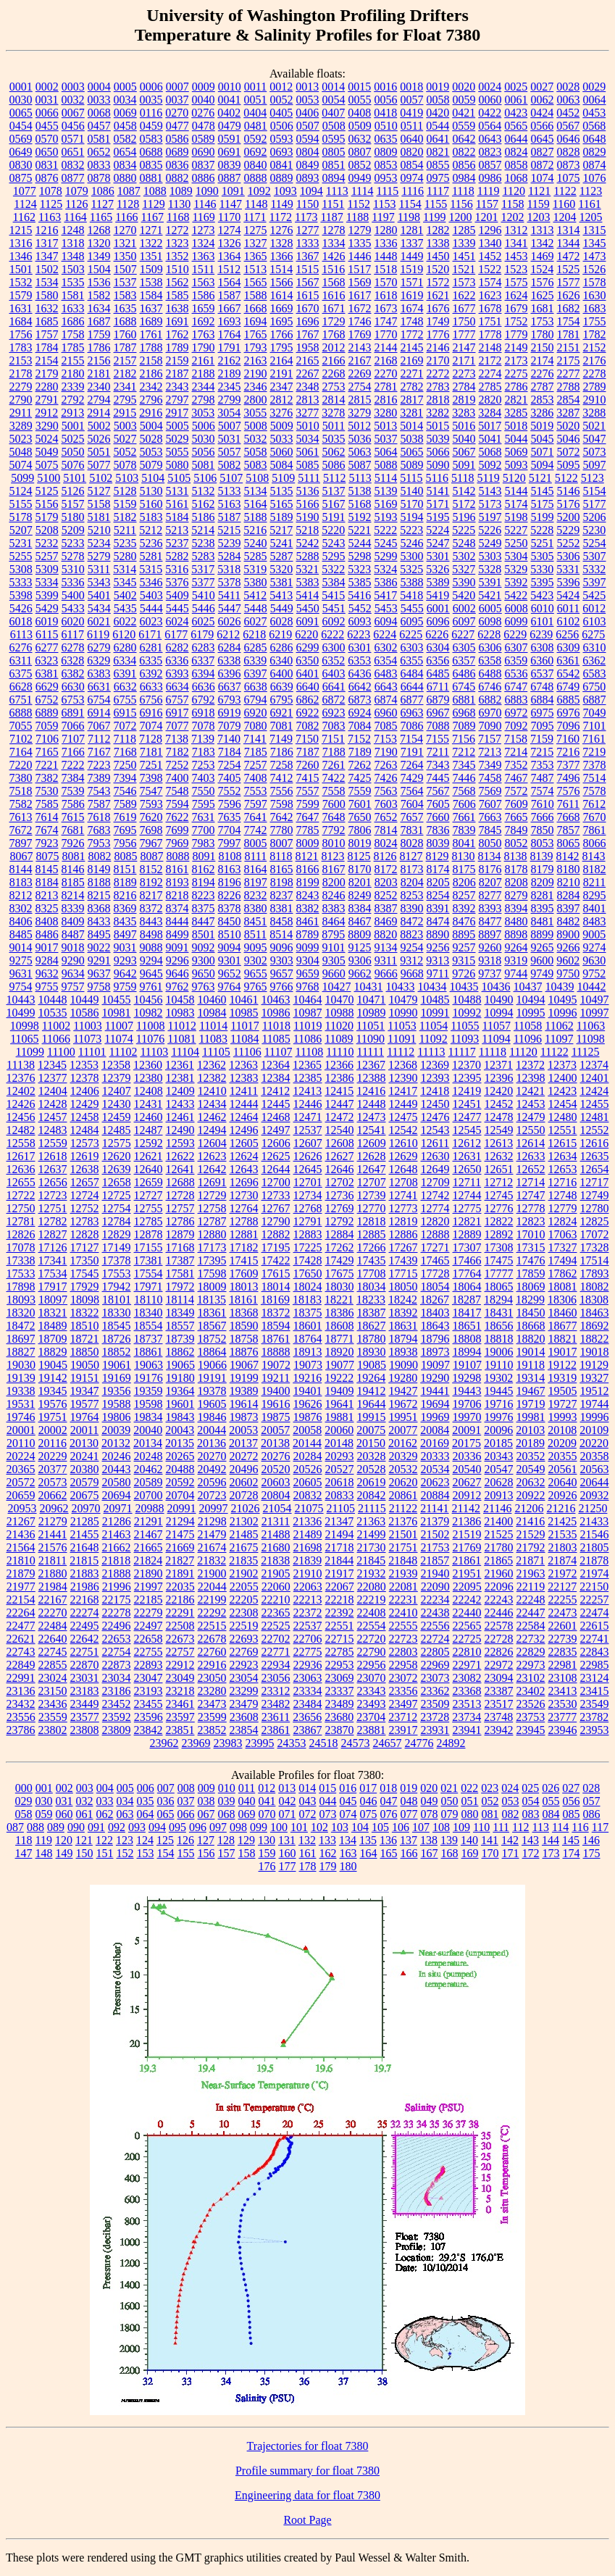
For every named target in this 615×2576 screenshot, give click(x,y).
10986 (276, 1012)
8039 (438, 843)
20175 (466, 1443)
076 (389, 1814)
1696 (307, 321)
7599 (307, 804)
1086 (102, 191)
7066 (73, 726)
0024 (489, 86)
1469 (542, 256)
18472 (21, 1326)
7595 (203, 804)
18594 (276, 1326)
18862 (180, 1352)
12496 (244, 1130)
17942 (116, 1286)
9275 (21, 960)
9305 (334, 960)
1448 (386, 256)
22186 (180, 1599)
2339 (73, 386)
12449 (403, 1104)
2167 (360, 360)
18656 (499, 1326)
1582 (99, 295)
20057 (275, 1430)
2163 (255, 360)
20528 (371, 1469)
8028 (412, 843)
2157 (125, 360)
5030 (203, 439)
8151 (125, 869)
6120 (123, 634)
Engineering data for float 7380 (307, 2495)
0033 (99, 99)
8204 (412, 882)
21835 (243, 1560)
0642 (464, 139)
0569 (21, 139)
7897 (21, 843)
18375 (307, 1312)
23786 (21, 1730)
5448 (255, 608)
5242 (307, 543)
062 (105, 1814)
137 (408, 1840)
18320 (21, 1312)
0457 (99, 126)
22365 (276, 1612)
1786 (99, 347)
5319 (255, 569)
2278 (594, 373)
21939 (403, 1573)
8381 (281, 908)
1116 (412, 191)
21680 (276, 1547)
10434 (432, 986)
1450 (438, 256)
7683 (99, 830)
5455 (412, 608)
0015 (359, 86)
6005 (490, 608)
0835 (151, 165)
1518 (385, 269)
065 (166, 1814)
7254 (229, 765)
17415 (244, 1260)
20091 (466, 1430)
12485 (116, 1130)
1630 (594, 295)
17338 (21, 1260)
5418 (411, 595)
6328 (72, 660)
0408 (359, 113)
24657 (387, 1743)
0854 (412, 165)
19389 (244, 1391)
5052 (125, 452)
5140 (412, 491)
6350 (307, 660)
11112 (400, 1052)
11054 (433, 1026)
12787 (212, 1221)
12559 (52, 1143)
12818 (371, 1221)
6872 (334, 699)
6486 (464, 673)
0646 (568, 139)
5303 (490, 556)
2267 (307, 373)
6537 (542, 673)
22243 (499, 1599)
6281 (151, 647)
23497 (403, 1704)
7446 (464, 778)
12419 (466, 1091)
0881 (151, 178)
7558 (334, 791)
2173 (516, 360)
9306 (360, 960)
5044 (516, 439)
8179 (542, 869)
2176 (594, 360)
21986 (84, 1586)
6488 (490, 673)
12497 (276, 1130)
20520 (276, 1469)
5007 (229, 426)
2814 (334, 399)
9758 (99, 986)
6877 (412, 699)
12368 (402, 1065)
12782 (52, 1221)
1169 (203, 217)
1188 (357, 217)
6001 (438, 608)
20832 (307, 1495)
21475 (180, 1534)
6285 (255, 647)
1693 (229, 321)
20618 (339, 1482)
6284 (229, 647)
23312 (276, 1691)
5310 (73, 569)
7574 (542, 791)
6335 (150, 660)
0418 (385, 113)
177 (287, 1866)
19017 (562, 1352)
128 (226, 1840)
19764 (84, 1417)
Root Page (307, 2520)
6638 (255, 686)
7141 (255, 739)
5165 (281, 504)
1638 (177, 308)
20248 (148, 1456)
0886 (203, 178)
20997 (213, 1508)
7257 (255, 765)
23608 (244, 1717)
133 (327, 1840)
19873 (244, 1417)
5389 (438, 582)
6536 (516, 673)
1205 (590, 217)
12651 (499, 1169)
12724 (84, 1195)
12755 (148, 1208)
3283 (463, 413)
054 (531, 1801)
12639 (116, 1169)
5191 (334, 517)
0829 (594, 152)
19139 (21, 1378)
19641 (339, 1404)
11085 (276, 1039)
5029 (177, 439)
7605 (438, 804)
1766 (281, 334)
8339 (73, 908)
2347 (281, 386)
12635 (594, 1156)
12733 (276, 1195)
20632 (530, 1482)
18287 (466, 1299)
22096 (499, 1586)
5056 (203, 452)
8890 (437, 934)
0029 (594, 86)
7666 (542, 817)
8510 (229, 934)
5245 (386, 543)
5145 (542, 491)
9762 (177, 986)
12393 (435, 1078)
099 (258, 1827)
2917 (176, 413)
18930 (371, 1352)
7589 (125, 804)
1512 (228, 269)
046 (368, 1801)
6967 (438, 712)
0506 (281, 126)
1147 (230, 204)
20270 (212, 1456)
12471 (307, 1117)
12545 (467, 1130)
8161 (177, 869)
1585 (177, 295)
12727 (148, 1195)
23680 (339, 1717)
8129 (437, 856)
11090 (370, 1039)
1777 (464, 334)
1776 (438, 334)
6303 (412, 647)
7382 (47, 778)
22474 (594, 1612)
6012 (594, 608)
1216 (47, 230)
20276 (276, 1456)
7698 (151, 830)
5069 (516, 452)
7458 (490, 778)
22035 (180, 1586)
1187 (331, 217)
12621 (148, 1156)
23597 (180, 1717)
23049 (180, 1678)
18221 (339, 1299)
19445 (499, 1391)
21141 (434, 1508)
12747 (530, 1195)
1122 (564, 191)
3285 (515, 413)
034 (125, 1801)
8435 (125, 921)
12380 (148, 1078)
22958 (403, 1665)
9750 (568, 973)
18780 (371, 1339)
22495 (84, 1626)
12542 (403, 1130)
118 (23, 1840)
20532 (403, 1469)
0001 (21, 86)
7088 (438, 726)
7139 (202, 739)
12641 (180, 1169)
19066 (212, 1365)
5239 (229, 543)
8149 (99, 869)
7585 (47, 804)
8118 (280, 856)
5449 (281, 608)
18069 (530, 1286)
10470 (339, 999)
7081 (281, 726)
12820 (435, 1221)
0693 (281, 152)
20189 (530, 1443)
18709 (52, 1339)
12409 (180, 1091)
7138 (176, 739)
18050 (403, 1286)
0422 (489, 113)
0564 (489, 126)
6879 (438, 699)
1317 (47, 243)
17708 (371, 1273)
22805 (435, 1652)
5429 (47, 608)
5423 (541, 595)
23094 (499, 1678)
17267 (403, 1247)
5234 (99, 543)
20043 (179, 1430)
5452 (360, 608)
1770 (386, 334)
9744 (515, 973)
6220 (306, 634)
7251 (151, 765)
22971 (467, 1665)
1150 (307, 204)
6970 (490, 712)
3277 (307, 413)
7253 (203, 765)
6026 (229, 621)
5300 (412, 556)
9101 (334, 947)
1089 (181, 191)
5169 (386, 504)
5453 (386, 608)
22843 (594, 1652)
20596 (212, 1482)
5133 (229, 491)
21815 (84, 1560)
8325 (47, 908)
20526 (307, 1469)
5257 (47, 556)
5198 (516, 517)
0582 (125, 139)
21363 (370, 1521)
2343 (177, 386)
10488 (467, 999)
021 (449, 1788)
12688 (180, 1182)
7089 (464, 726)
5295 (334, 556)
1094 (311, 191)
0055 (360, 99)
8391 (438, 908)
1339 (464, 243)
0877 (73, 178)
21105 (341, 1508)
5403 (151, 595)
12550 (530, 1130)
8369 (125, 908)
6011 (568, 608)
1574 (490, 282)
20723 (212, 1495)
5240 (255, 543)
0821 (438, 152)
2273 (464, 373)
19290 (434, 1378)
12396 (499, 1078)
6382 (73, 673)
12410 (212, 1091)
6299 (307, 647)
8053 (542, 843)
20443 (116, 1469)
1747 (386, 321)
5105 (179, 478)
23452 (116, 1704)
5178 (21, 517)
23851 (180, 1730)
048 (409, 1801)
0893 (307, 178)
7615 (73, 817)
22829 (530, 1652)
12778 (530, 1208)
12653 (562, 1169)
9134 (386, 947)
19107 (467, 1365)
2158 (151, 360)
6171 (150, 634)
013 (287, 1788)
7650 (360, 817)
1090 (207, 191)
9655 (255, 973)
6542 (568, 673)
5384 (334, 582)
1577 (568, 282)
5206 (594, 517)
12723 (52, 1195)
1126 (76, 204)
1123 (591, 191)
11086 (307, 1039)
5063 (360, 452)
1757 (47, 334)
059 (44, 1814)
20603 (276, 1482)
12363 (243, 1065)
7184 (229, 752)
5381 (281, 582)
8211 (594, 882)
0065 (21, 113)
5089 (412, 465)
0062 (542, 99)
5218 (307, 530)
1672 (360, 308)
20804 (276, 1495)
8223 (203, 895)
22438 (435, 1612)
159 (267, 1853)
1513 (255, 269)
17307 (467, 1247)
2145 (412, 347)
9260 (490, 947)
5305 (542, 556)
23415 (594, 1691)
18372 (276, 1312)
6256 (567, 634)
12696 (244, 1182)
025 (530, 1788)
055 (551, 1801)
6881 (464, 699)
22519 (244, 1626)
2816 (386, 399)
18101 (116, 1299)
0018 (411, 86)
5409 (177, 595)
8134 (489, 856)
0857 (490, 165)
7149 (281, 739)
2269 (360, 373)
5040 (464, 439)
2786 (516, 386)
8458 (281, 921)
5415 (333, 595)
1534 (47, 282)
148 (44, 1853)
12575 (116, 1143)
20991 (181, 1508)
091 (96, 1827)
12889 (467, 1234)
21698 (307, 1547)
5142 (464, 491)
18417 (467, 1312)
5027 (125, 439)
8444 (177, 921)
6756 (151, 699)
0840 (255, 165)
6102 (568, 621)
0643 (490, 139)
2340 (99, 386)
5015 (437, 426)
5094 (542, 465)
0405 (281, 113)
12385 (307, 1078)
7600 (334, 804)
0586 (177, 139)
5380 (255, 582)
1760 (125, 334)
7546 (125, 791)
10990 (403, 1012)
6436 (360, 673)
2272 (438, 373)
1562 (177, 282)
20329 (403, 1456)
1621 (438, 295)
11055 (465, 1026)
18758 (244, 1339)
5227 (515, 530)
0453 (594, 113)
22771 (276, 1652)
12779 (562, 1208)
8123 (333, 856)
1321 (125, 243)
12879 (180, 1234)
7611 (568, 804)
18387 (371, 1312)
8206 (464, 882)
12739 (371, 1195)
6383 (99, 673)
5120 (514, 478)
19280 (402, 1378)
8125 (359, 856)
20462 (148, 1469)
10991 (435, 1012)
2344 (203, 386)
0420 (437, 113)
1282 (438, 230)
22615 (594, 1626)
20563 (594, 1469)
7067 (99, 726)
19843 (180, 1417)
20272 (244, 1456)
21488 (276, 1534)
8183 (21, 882)
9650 (203, 973)
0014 (333, 86)
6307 (516, 647)
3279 (359, 413)
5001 (73, 426)
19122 (562, 1365)
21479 (212, 1534)
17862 (562, 1273)
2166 (334, 360)
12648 (403, 1169)
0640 (412, 139)
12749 (594, 1195)
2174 (542, 360)
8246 (334, 895)
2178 (21, 373)
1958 (307, 347)
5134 (255, 491)
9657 (281, 973)
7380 (21, 778)
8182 (594, 869)
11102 (123, 1052)
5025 (73, 439)
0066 (47, 113)
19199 (244, 1378)
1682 (568, 308)
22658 (148, 1639)
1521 (463, 269)
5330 (541, 569)
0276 (202, 113)
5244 (360, 543)
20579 (84, 1482)
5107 (231, 478)
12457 (52, 1117)
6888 (21, 712)
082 (510, 1814)
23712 (402, 1717)
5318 (228, 569)
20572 (21, 1482)
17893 (594, 1273)
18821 (562, 1339)
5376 (177, 582)
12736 (339, 1195)
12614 (530, 1143)
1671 (334, 308)
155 (186, 1853)
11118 (492, 1052)
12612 (466, 1143)
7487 (542, 778)
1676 (438, 308)
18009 (212, 1286)
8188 (99, 882)
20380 (84, 1469)
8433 (99, 921)
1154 (409, 204)
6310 (594, 647)
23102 (530, 1678)
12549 (499, 1130)
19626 (307, 1404)
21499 (371, 1534)
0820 (412, 152)
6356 (437, 660)
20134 (147, 1443)
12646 (339, 1169)
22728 (499, 1639)
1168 (178, 217)
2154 (47, 360)
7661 (464, 817)
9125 (360, 947)
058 (24, 1814)
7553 (255, 791)
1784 (47, 347)
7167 (99, 752)
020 (429, 1788)
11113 (431, 1052)
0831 (47, 165)
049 (429, 1801)
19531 (21, 1404)
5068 (490, 452)
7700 (203, 830)
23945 (530, 1730)
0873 (568, 165)
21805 (594, 1547)
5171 (438, 504)
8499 (177, 934)
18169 (275, 1299)
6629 (47, 686)
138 (429, 1840)
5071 (542, 452)
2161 (203, 360)
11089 (339, 1039)
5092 (490, 465)
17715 (403, 1273)
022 (469, 1788)
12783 (84, 1221)
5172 (464, 504)
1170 (229, 217)
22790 (371, 1652)
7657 (412, 817)
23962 (164, 1743)
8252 (386, 895)
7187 (307, 752)
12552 (594, 1130)
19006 (499, 1352)
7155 (437, 739)
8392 (464, 908)
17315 (530, 1247)
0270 (176, 113)
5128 (125, 491)
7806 (360, 830)
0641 (438, 139)
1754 (568, 321)
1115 (387, 191)
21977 (21, 1586)
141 (489, 1840)
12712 (498, 1182)
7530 (47, 791)
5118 (462, 478)
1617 (360, 295)
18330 (116, 1312)
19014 (530, 1352)
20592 (180, 1482)
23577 (84, 1717)
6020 (73, 621)
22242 (467, 1599)
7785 (307, 830)
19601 (180, 1404)
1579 (21, 295)
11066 (56, 1039)
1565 (255, 282)
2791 (47, 399)
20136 (211, 1443)
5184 (177, 517)
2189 (229, 373)
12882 (276, 1234)
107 (421, 1827)
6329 (98, 660)
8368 (99, 908)
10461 (244, 999)
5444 (151, 608)
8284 (568, 895)
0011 (255, 86)
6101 (542, 621)
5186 (203, 517)
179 (328, 1866)
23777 (562, 1717)
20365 (21, 1469)
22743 (21, 1652)
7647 (307, 817)
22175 (116, 1599)
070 (267, 1814)
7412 (281, 778)
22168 (84, 1599)
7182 (177, 752)
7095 (542, 726)
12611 (435, 1143)
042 (287, 1801)
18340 (148, 1312)
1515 (307, 269)
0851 (334, 165)
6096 (438, 621)
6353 (359, 660)
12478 (499, 1117)
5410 (203, 595)
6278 (73, 647)
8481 (542, 921)
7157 (489, 739)
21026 (245, 1508)
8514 (281, 934)
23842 (148, 1730)
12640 (148, 1169)
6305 (464, 647)
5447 (229, 608)
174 (571, 1853)
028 (591, 1788)
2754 (360, 386)
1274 (229, 230)
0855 (438, 165)
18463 (594, 1312)
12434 (212, 1104)
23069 (339, 1678)
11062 (559, 1026)
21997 (148, 1586)
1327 (255, 243)
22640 (52, 1639)
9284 (47, 960)
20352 (530, 1456)
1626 (568, 295)
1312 (516, 230)
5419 (437, 595)
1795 (281, 347)
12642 (212, 1169)
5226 (489, 530)
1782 (594, 334)
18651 (467, 1326)
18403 (435, 1312)
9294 (151, 960)
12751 (52, 1208)
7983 (203, 843)
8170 (360, 869)
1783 (21, 347)
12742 (435, 1195)
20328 (371, 1456)
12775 (467, 1208)
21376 (402, 1521)
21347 (339, 1521)
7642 (281, 817)
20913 (499, 1495)
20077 (402, 1430)
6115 (46, 634)
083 (531, 1814)
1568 (334, 282)
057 (592, 1801)
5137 (334, 491)
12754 (116, 1208)
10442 (591, 986)
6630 (73, 686)
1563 (203, 282)
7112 (99, 739)
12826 (21, 1234)
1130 (179, 204)
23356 (403, 1691)
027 (571, 1788)
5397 (594, 582)
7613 (21, 817)
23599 (212, 1717)
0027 (541, 86)
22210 (276, 1599)
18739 (180, 1339)
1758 (73, 334)
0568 (594, 126)
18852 (116, 1352)
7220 (21, 765)
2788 (568, 386)
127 (205, 1840)
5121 (540, 478)
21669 (180, 1547)
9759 (125, 986)
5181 (99, 517)
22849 (21, 1665)
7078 (203, 726)
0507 (307, 126)
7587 (99, 804)
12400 (562, 1078)
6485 (438, 673)
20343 (499, 1456)
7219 (594, 752)
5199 (542, 517)
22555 (403, 1626)
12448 (371, 1104)
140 (469, 1840)
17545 (84, 1273)
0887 (229, 178)
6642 (360, 686)
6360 (541, 660)
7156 (463, 739)
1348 (73, 256)
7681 (73, 830)
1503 (73, 269)
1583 (125, 295)
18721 (84, 1339)
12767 (276, 1208)
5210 (99, 530)
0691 (229, 152)
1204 (564, 217)
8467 (360, 921)
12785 (148, 1221)
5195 (438, 517)
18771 (339, 1339)
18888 (276, 1352)
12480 (562, 1117)
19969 (435, 1417)
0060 (490, 99)
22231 (403, 1599)
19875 (276, 1417)
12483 (52, 1130)
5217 (281, 530)
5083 (255, 465)
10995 (530, 1012)
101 (299, 1827)
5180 (73, 517)
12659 (148, 1182)
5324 (385, 569)
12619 (84, 1156)
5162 (203, 504)
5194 (412, 517)
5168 (360, 504)
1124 (25, 204)
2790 (21, 399)
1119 (488, 191)
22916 (212, 1665)
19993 (562, 1417)
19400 (276, 1391)
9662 (360, 973)
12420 (498, 1091)
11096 (528, 1039)
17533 (21, 1273)
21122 (403, 1508)
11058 (528, 1026)
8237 (281, 895)
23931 (435, 1730)
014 (307, 1788)
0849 (307, 165)
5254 (594, 543)
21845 (370, 1560)
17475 (499, 1260)
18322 (84, 1312)
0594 (307, 139)
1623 (490, 295)
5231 (21, 543)
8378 (229, 908)
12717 (594, 1182)
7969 (177, 843)
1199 (434, 217)
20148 (339, 1443)
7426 (386, 778)
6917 (177, 712)
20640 (562, 1482)
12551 (562, 1130)
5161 (177, 504)
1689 (151, 321)
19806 (116, 1417)
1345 (594, 243)
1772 (412, 334)
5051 (99, 452)
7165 (47, 752)
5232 (47, 543)
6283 (203, 647)
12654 (594, 1169)
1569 (360, 282)
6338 (228, 660)
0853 (386, 165)
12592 (148, 1143)
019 (408, 1788)
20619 (371, 1482)
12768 (307, 1208)
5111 (309, 478)
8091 (203, 856)
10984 (212, 1012)
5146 (568, 491)
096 (197, 1827)
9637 (99, 973)
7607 (490, 804)
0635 (386, 139)
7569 (490, 791)
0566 (541, 126)
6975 (542, 712)
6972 (516, 712)
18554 (148, 1326)
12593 (180, 1143)
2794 (99, 399)
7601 (360, 804)
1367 (307, 256)
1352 (177, 256)
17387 (180, 1260)
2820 (490, 399)
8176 (490, 869)
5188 (255, 517)
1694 (255, 321)
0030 (21, 99)
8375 (203, 908)
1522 (489, 269)
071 (287, 1814)
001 (44, 1788)
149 (64, 1853)
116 (580, 1827)
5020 (568, 426)
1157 (487, 204)
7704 (229, 830)
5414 (307, 595)
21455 (84, 1534)
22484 (52, 1626)
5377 (203, 582)
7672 (21, 830)
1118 (463, 191)
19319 (562, 1378)
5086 (334, 465)
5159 (125, 504)
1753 (542, 321)
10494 (530, 999)
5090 (438, 465)
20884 (435, 1495)
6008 (516, 608)
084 (551, 1814)
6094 (386, 621)
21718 (339, 1547)
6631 (99, 686)
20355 (562, 1456)
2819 (464, 399)
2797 (177, 399)
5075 (47, 465)
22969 (435, 1665)
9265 (542, 947)
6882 (490, 699)
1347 (47, 256)
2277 (568, 373)
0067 (73, 113)
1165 (101, 217)
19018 (594, 1352)
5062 (334, 452)
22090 (435, 1586)
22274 (84, 1612)
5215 (228, 530)
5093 (516, 465)
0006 (151, 86)
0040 (203, 99)
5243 (334, 543)
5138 (360, 491)
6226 (436, 634)
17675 (339, 1273)
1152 (359, 204)
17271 (435, 1247)
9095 (255, 947)
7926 (73, 843)
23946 (562, 1730)
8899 (541, 934)
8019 (360, 843)
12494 (212, 1130)
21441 (52, 1534)
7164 (21, 752)
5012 (359, 426)
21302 (244, 1521)
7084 (360, 726)
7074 (151, 726)
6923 (334, 712)
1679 (516, 308)
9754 (21, 986)
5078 (125, 465)
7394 (125, 778)
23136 (21, 1691)
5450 (307, 608)
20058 (307, 1430)
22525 (276, 1626)
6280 (125, 647)
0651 (73, 152)
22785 (339, 1652)
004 (105, 1788)
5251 (542, 543)
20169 (434, 1443)
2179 (47, 373)
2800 (255, 399)
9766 (281, 986)
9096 (281, 947)
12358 (115, 1065)
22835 (562, 1652)
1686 (73, 321)
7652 (386, 817)
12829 (116, 1234)
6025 (203, 621)
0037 (177, 99)
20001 (21, 1430)
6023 (151, 621)
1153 (384, 204)
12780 (594, 1208)
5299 (386, 556)
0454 (21, 126)
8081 (73, 856)
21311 (276, 1521)
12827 (52, 1234)
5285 (255, 556)
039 (226, 1801)
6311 (20, 660)
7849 (516, 830)
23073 (435, 1678)
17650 (307, 1273)
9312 (411, 960)
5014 (411, 426)
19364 (180, 1391)
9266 (568, 947)
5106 (205, 478)
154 (166, 1853)
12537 (307, 1130)
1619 (412, 295)
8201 (360, 882)
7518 (21, 791)
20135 (179, 1443)
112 (520, 1827)
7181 (151, 752)
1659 (203, 308)
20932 (594, 1495)
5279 (99, 556)
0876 (47, 178)
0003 (73, 86)
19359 (148, 1391)
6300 (334, 647)
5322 (333, 569)
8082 (99, 856)
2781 (386, 386)
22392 (339, 1612)
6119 (98, 634)
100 (279, 1827)
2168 (386, 360)
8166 (307, 869)
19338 (21, 1391)
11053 (402, 1026)
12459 (116, 1117)
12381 (180, 1078)
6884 (542, 699)
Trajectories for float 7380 (308, 2446)
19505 (562, 1391)
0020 (463, 86)
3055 (255, 413)
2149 (516, 347)
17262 (339, 1247)
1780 (542, 334)
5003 (125, 426)
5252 (568, 543)
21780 (499, 1547)
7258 (281, 765)
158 (247, 1853)
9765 (255, 986)
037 (186, 1801)
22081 (403, 1586)
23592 (116, 1717)
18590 (244, 1326)
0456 (73, 126)
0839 (229, 165)
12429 (84, 1104)
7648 (334, 817)
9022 (99, 947)
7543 (99, 791)
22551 (339, 1626)
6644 (412, 686)
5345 (125, 582)
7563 (386, 791)
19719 (530, 1404)
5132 (203, 491)
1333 (307, 243)
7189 (360, 752)
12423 (562, 1091)
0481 (255, 126)
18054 (435, 1286)
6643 (386, 686)
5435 (125, 608)
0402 (228, 113)
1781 (568, 334)
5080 (177, 465)
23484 (307, 1704)
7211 (438, 752)
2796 (151, 399)
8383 (334, 908)
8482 (568, 921)
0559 (463, 126)
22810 (467, 1652)
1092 (259, 191)
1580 (47, 295)
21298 (212, 1521)
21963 (530, 1573)
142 (510, 1840)
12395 (467, 1078)
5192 (360, 517)
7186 (281, 752)
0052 (281, 99)
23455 (148, 1704)
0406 (307, 113)
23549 (594, 1704)
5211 (125, 530)
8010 (334, 843)
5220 (333, 530)
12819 (403, 1221)
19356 (116, 1391)
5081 (203, 465)
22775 (307, 1652)
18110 (148, 1299)
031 (64, 1801)
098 (238, 1827)
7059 (47, 726)
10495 (562, 999)
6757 (177, 699)
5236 (151, 543)
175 (592, 1853)
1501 (21, 269)
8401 (594, 908)
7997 (229, 843)
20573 (52, 1482)
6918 (203, 712)
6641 (334, 686)
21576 (52, 1547)
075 (368, 1814)
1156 (461, 204)
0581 (99, 139)
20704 (180, 1495)
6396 (229, 673)
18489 (52, 1326)
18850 (84, 1352)
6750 (594, 686)
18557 (180, 1326)
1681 (542, 308)
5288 (307, 556)
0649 (21, 152)
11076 (150, 1039)
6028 (281, 621)
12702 (339, 1182)
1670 (307, 308)
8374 (177, 908)
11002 (56, 1026)
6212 (228, 634)
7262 (360, 765)
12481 (594, 1117)
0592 (255, 139)
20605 (307, 1482)
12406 (84, 1091)
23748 (498, 1717)
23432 (21, 1704)
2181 (99, 373)
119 (43, 1840)
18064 (467, 1286)
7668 (568, 817)
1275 (255, 230)
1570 (386, 282)
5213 (176, 530)
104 (360, 1827)
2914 (98, 413)
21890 (148, 1573)
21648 (84, 1547)
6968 (464, 712)
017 (368, 1788)
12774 (435, 1208)
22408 (371, 1612)
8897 (489, 934)
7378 (594, 765)
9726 (463, 973)
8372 (151, 908)
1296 (490, 230)
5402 (125, 595)
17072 (594, 1234)
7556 (281, 791)
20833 (339, 1495)
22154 (21, 1599)
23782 (594, 1717)
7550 (203, 791)
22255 (562, 1599)
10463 (276, 999)
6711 (438, 686)
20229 (52, 1456)
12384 (276, 1078)
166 (409, 1853)
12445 (276, 1104)
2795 (125, 399)
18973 (435, 1352)
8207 (490, 882)
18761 (276, 1339)
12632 (499, 1156)
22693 (244, 1639)
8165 (281, 869)
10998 (24, 1026)
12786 (180, 1221)
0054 (334, 99)
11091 (402, 1039)
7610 (542, 804)
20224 (21, 1456)
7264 (412, 765)
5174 (516, 504)
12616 (594, 1143)
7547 (151, 791)
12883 (307, 1234)
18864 (212, 1352)
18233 (370, 1299)
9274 (594, 947)
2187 (177, 373)
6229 (515, 634)
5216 (255, 530)
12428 (52, 1104)
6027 (255, 621)
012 (266, 1788)
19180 (180, 1378)
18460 (562, 1312)
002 (64, 1788)
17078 (21, 1247)
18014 (276, 1286)
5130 (151, 491)
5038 (412, 439)
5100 (48, 478)
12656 (52, 1182)
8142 (568, 856)
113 (540, 1827)
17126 (52, 1247)
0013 (307, 86)
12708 (403, 1182)
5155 (21, 504)
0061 (516, 99)
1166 (126, 217)
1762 (177, 334)
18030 (339, 1286)
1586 (203, 295)
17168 (180, 1247)
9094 (229, 947)
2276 (542, 373)
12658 (116, 1182)
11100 (61, 1052)
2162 (229, 360)
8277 (490, 895)
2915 (124, 413)
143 (530, 1840)
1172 (280, 217)
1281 (412, 230)
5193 (386, 517)
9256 (438, 947)
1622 (464, 295)
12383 (244, 1078)
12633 (530, 1156)
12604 (212, 1143)
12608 (339, 1143)
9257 (464, 947)
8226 (229, 895)
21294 (180, 1521)
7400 (177, 778)
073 (328, 1814)
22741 (594, 1639)
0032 (73, 99)
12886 (403, 1234)
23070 (371, 1678)
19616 (276, 1404)
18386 (339, 1312)
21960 (499, 1573)
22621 (21, 1639)
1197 (383, 217)
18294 (498, 1299)
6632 (125, 686)
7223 (99, 765)
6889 (47, 712)
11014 (213, 1026)
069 (247, 1814)
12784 (116, 1221)
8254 (438, 895)
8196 (229, 882)
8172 (386, 869)
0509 (360, 126)
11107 (278, 1052)
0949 (360, 178)
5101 (74, 478)
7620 (151, 817)
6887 (594, 699)
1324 (203, 243)
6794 (255, 699)
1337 (412, 243)
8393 (490, 908)
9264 (516, 947)
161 (308, 1853)
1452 (490, 256)
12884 (339, 1234)
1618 (386, 295)
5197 (490, 517)
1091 (233, 191)
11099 (30, 1052)
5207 (21, 530)
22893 (148, 1665)
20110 (21, 1443)
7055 (21, 726)
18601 (307, 1326)
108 (441, 1827)
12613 (498, 1143)
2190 (255, 373)
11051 (370, 1026)
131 (287, 1840)
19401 (307, 1391)
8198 (281, 882)
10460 (212, 999)
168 (450, 1853)
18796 (435, 1339)
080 (470, 1814)
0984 (464, 178)
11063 (591, 1026)
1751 (490, 321)
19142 (52, 1378)
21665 (148, 1547)
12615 (562, 1143)
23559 (52, 1717)
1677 (464, 308)
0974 (412, 178)
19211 (276, 1378)
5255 (21, 556)
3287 (568, 413)
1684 (21, 321)
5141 (438, 491)
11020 (339, 1026)
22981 (562, 1665)
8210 (568, 882)
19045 (52, 1365)
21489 (307, 1534)
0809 (386, 152)
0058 (438, 99)
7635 (229, 817)
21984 (52, 1586)
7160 (568, 739)
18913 (307, 1352)
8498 (151, 934)
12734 (307, 1195)
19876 (307, 1417)
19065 (180, 1365)
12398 (530, 1078)
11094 (496, 1039)
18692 (594, 1326)
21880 (52, 1573)
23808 (84, 1730)
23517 (499, 1704)
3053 (202, 413)
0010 (229, 86)
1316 (21, 243)
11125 (586, 1052)
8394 (516, 908)
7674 (47, 830)
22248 (530, 1599)
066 (186, 1814)
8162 (203, 869)
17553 (116, 1273)
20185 (498, 1443)
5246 (412, 543)
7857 (568, 830)
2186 (151, 373)
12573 (84, 1143)
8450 (229, 921)
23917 (403, 1730)
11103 (154, 1052)
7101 (594, 726)
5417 (385, 595)
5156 (47, 504)
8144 (21, 869)
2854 (568, 399)
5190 (307, 517)
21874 (562, 1560)
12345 (52, 1065)
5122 (566, 478)
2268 (334, 373)
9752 (594, 973)
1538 (151, 282)
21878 (594, 1560)
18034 (371, 1286)
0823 (490, 152)
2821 (516, 399)
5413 (281, 595)
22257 (594, 1599)
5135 (281, 491)
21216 (560, 1508)
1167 (152, 217)
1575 (516, 282)
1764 (229, 334)
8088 (177, 856)
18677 (562, 1326)
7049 (594, 712)
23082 (467, 1678)
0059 (464, 99)
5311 (99, 569)
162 (328, 1853)
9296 (177, 960)
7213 (489, 752)
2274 (490, 373)
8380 (255, 908)
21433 (594, 1521)
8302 (21, 908)
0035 (151, 99)
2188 (203, 373)
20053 (243, 1430)
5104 (152, 478)
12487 (148, 1130)
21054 (277, 1508)
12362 (211, 1065)
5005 (177, 426)
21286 (116, 1521)
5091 (464, 465)
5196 (464, 517)
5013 (385, 426)
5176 (568, 504)
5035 (334, 439)
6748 (541, 686)
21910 (307, 1573)
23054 (244, 1678)
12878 (148, 1234)
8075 (47, 856)
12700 (276, 1182)
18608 (339, 1326)
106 (400, 1827)
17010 (530, 1234)
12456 (21, 1117)
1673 (386, 308)
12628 (371, 1156)
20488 (180, 1469)
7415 (307, 778)
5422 (515, 595)
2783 (438, 386)
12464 (244, 1117)
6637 (229, 686)
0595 (334, 139)
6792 (203, 699)
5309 (47, 569)
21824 (147, 1560)
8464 (334, 921)
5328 (489, 569)
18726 (116, 1339)
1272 (177, 230)
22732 (530, 1639)
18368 (244, 1312)
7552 (229, 791)
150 (84, 1853)
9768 (307, 986)
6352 (333, 660)
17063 (562, 1234)
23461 (180, 1704)
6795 (281, 699)
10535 (52, 1012)
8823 (411, 934)
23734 (466, 1717)
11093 (465, 1039)
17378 (116, 1260)
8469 (386, 921)
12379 (116, 1078)
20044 (211, 1430)
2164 (281, 360)
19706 (467, 1404)
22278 (116, 1612)
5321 (307, 569)
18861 (148, 1352)
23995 (260, 1743)
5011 (333, 426)
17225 (307, 1247)
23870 (339, 1730)
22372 (307, 1612)
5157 (73, 504)
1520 (437, 269)
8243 (307, 895)
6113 (21, 634)
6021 (99, 621)
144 (550, 1840)
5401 (99, 595)
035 (145, 1801)
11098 (590, 1039)
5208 (47, 530)
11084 (244, 1039)
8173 (412, 869)
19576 (52, 1404)
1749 (438, 321)
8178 (516, 869)
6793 (229, 699)
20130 (84, 1443)
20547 (499, 1469)
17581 (180, 1273)
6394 (203, 673)
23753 (530, 1717)
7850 (542, 830)
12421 (530, 1091)
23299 (244, 1691)
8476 (464, 921)
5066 (438, 452)
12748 (562, 1195)
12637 (52, 1169)
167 (429, 1853)
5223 (411, 530)
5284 (229, 556)
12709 (435, 1182)
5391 (490, 582)
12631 (467, 1156)
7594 (177, 804)
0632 (360, 139)
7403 (203, 778)
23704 (370, 1717)
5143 (490, 491)
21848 (402, 1560)
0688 (151, 152)
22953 (339, 1665)
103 (339, 1827)
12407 (116, 1091)
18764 (307, 1339)
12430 (116, 1104)
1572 (438, 282)
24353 (291, 1743)
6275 (593, 634)
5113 (359, 478)
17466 (467, 1260)
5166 (307, 504)
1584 (151, 295)
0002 (47, 86)
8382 (307, 908)
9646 (177, 973)
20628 (499, 1482)
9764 (229, 986)
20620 (403, 1482)
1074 (542, 178)
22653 (116, 1639)
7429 (412, 778)
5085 (307, 465)
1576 (542, 282)
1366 (281, 256)
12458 (84, 1117)
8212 (21, 895)
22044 (212, 1586)
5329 (515, 569)
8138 (515, 856)
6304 (438, 647)
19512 (594, 1391)
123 (124, 1840)
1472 (568, 256)
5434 (99, 608)
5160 (151, 504)
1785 (73, 347)
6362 (594, 660)
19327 (594, 1378)
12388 (371, 1078)
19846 (212, 1417)
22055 (244, 1586)
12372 (530, 1065)
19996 (594, 1417)
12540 (339, 1130)
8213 (47, 895)
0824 (516, 152)
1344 (568, 243)
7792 (334, 830)
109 (461, 1827)
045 (348, 1801)
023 (489, 1788)
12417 (402, 1091)
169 (470, 1853)
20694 (116, 1495)
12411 (244, 1091)
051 (470, 1801)
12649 (435, 1169)
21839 (307, 1560)
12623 (212, 1156)
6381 (47, 673)
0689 (177, 152)
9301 (229, 960)
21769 (467, 1547)
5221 (359, 530)
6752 (47, 699)
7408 (255, 778)
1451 (464, 256)
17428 (307, 1260)
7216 (568, 752)
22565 (467, 1626)
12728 (180, 1195)
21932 (371, 1573)
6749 (568, 686)
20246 (116, 1456)
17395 (212, 1260)
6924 (360, 712)
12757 (180, 1208)
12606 (276, 1143)
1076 (594, 178)
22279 (148, 1612)
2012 (334, 347)
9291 (99, 960)
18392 (403, 1312)
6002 (464, 608)
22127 (562, 1586)
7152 (359, 739)
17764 (467, 1273)
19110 (499, 1365)
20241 (84, 1456)
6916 (151, 712)
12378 (84, 1078)
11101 (92, 1052)
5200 (568, 517)
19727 (562, 1404)
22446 (499, 1612)
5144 (516, 491)
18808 (467, 1339)
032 (84, 1801)
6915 (125, 712)
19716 (499, 1404)
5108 (257, 478)
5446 (203, 608)
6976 (568, 712)
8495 (99, 934)
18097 (52, 1299)
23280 (212, 1691)
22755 (148, 1652)
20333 (435, 1456)
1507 (125, 269)
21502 (435, 1534)
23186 (116, 1691)
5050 (73, 452)
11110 (339, 1052)
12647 (371, 1169)
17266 (371, 1247)
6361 (568, 660)
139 (449, 1840)
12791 (307, 1221)
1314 (568, 230)
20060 (339, 1430)
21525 (499, 1534)
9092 (203, 947)
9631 (21, 973)
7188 (334, 752)
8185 (73, 882)
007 (166, 1788)
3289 (21, 426)
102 (319, 1827)
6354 (385, 660)
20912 (467, 1495)
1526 (594, 269)
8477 (490, 921)
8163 (229, 869)
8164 (255, 869)
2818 (438, 399)
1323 (177, 243)
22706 (307, 1639)
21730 (371, 1547)
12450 (435, 1104)
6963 (412, 712)
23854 (244, 1730)
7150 (307, 739)
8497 (125, 934)
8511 (255, 934)
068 (226, 1814)
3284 (489, 413)
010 (226, 1788)
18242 (402, 1299)
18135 (211, 1299)
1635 (125, 308)
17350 (84, 1260)
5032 (255, 439)
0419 (411, 113)
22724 (435, 1639)
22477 (21, 1626)
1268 (99, 230)
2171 (464, 360)
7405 (229, 778)
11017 (244, 1026)
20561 (562, 1469)
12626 (307, 1156)
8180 (568, 869)
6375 (21, 673)
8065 (568, 843)
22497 (148, 1626)
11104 (185, 1052)
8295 (594, 895)
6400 (281, 673)
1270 (125, 230)
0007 (177, 86)
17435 (371, 1260)
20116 (52, 1443)
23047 (148, 1678)
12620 (116, 1156)
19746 (21, 1417)
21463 (116, 1534)
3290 (47, 426)
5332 (594, 569)
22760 (212, 1652)
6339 (255, 660)
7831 (412, 830)
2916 (150, 413)
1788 (151, 347)
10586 (84, 1012)
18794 (403, 1339)
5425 (594, 595)
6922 (307, 712)
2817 (412, 399)
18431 (499, 1312)
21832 (211, 1560)
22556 (435, 1626)
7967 (151, 843)
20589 (148, 1482)
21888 (116, 1573)
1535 (73, 282)
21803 (562, 1547)
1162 (24, 217)
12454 (562, 1104)
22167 (52, 1599)
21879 (21, 1573)
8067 (21, 856)
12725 (116, 1195)
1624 (516, 295)
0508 (334, 126)
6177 (176, 634)
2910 (594, 399)
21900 (212, 1573)
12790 (276, 1221)
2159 (177, 360)
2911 (20, 413)
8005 (255, 843)
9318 (489, 960)
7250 (125, 765)
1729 (334, 321)
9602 (568, 960)
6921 (281, 712)
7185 (255, 752)
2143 (360, 347)
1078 (50, 191)
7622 (177, 817)
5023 (21, 439)
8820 (385, 934)
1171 (254, 217)
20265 (180, 1456)
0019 (437, 86)
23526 (530, 1704)
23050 (212, 1678)
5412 (255, 595)
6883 (516, 699)
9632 (47, 973)
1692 (203, 321)
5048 (21, 452)
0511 (412, 126)
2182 (125, 373)
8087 (151, 856)
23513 (467, 1704)
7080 (255, 726)
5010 (307, 426)
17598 (212, 1273)
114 (560, 1827)
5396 (568, 582)
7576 (568, 791)
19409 (339, 1391)
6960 (386, 712)
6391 (125, 673)
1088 (155, 191)
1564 (229, 282)
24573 (355, 1743)
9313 (437, 960)
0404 (255, 113)
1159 (538, 204)
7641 (255, 817)
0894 (334, 178)
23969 (196, 1743)
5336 (73, 582)
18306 (562, 1299)
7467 (516, 778)
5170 (412, 504)
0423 (515, 113)
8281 (542, 895)
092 (116, 1827)
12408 (148, 1091)
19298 (466, 1378)
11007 (119, 1026)
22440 (467, 1612)
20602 (244, 1482)
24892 (451, 1743)
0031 (47, 99)
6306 (490, 647)
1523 (515, 269)
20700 (148, 1495)
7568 (464, 791)
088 (35, 1827)
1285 (464, 230)
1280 (386, 230)
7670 (594, 817)
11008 (150, 1026)
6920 (255, 712)
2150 (542, 347)
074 (348, 1814)
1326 (229, 243)
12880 (212, 1234)
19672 (403, 1404)
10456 (148, 999)
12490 (180, 1130)
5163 (229, 504)
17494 (562, 1260)
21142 (466, 1508)
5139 (386, 491)
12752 (84, 1208)
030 (44, 1801)
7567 (438, 791)
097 (218, 1827)
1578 (594, 282)
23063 (307, 1678)
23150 (52, 1691)
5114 (386, 478)
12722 (21, 1195)
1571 (412, 282)
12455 (594, 1104)
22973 (530, 1665)
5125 (47, 491)
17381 (148, 1260)
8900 (568, 934)
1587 (229, 295)
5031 (229, 439)
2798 (203, 399)
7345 (464, 765)
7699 (177, 830)
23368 (467, 1691)
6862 (307, 699)
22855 (52, 1665)
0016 (385, 86)
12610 (403, 1143)
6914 (99, 712)
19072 (276, 1365)
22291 (180, 1612)
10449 (84, 999)
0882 (177, 178)
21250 (592, 1508)
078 (429, 1814)
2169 (412, 360)
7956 (125, 843)
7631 (203, 817)
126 (185, 1840)
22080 (371, 1586)
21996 (116, 1586)
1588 (255, 295)
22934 (276, 1665)
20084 (434, 1430)
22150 (594, 1586)
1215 (21, 230)
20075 (370, 1430)
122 (104, 1840)
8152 (151, 869)
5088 (386, 465)
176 (267, 1866)
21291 (148, 1521)
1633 (73, 308)
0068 (99, 113)
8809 (359, 934)
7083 (334, 726)
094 (157, 1827)
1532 (21, 282)
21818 (115, 1560)
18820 (530, 1339)
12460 (148, 1117)
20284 (307, 1456)
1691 (177, 321)
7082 (307, 726)
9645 (151, 973)
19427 (403, 1391)
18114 (180, 1299)
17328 (594, 1247)
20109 (594, 1430)
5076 (73, 465)
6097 (464, 621)
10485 (435, 999)
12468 (276, 1117)
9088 (151, 947)
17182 (244, 1247)
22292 (212, 1612)
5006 (203, 426)
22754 (116, 1652)
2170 (438, 360)
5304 (516, 556)
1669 (281, 308)
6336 (176, 660)
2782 (412, 386)
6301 (360, 647)
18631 (403, 1326)
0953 (386, 178)
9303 (281, 960)
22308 (244, 1612)
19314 (530, 1378)
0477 (177, 126)
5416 (359, 595)
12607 (307, 1143)
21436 (21, 1534)
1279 (360, 230)
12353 (84, 1065)
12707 (371, 1182)
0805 (334, 152)
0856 (464, 165)
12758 (212, 1208)
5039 (438, 439)
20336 (467, 1456)
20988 (149, 1508)
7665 (516, 817)
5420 (463, 595)
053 (510, 1801)
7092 (516, 726)
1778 (490, 334)
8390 (412, 908)
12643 (244, 1169)
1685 (47, 321)
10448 (52, 999)
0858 (516, 165)
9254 (412, 947)
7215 (541, 752)
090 (76, 1827)
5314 (124, 569)
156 (206, 1853)
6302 (386, 647)
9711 (438, 973)
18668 (530, 1326)
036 (166, 1801)
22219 (371, 1599)
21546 (594, 1534)
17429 (339, 1260)
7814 (386, 830)
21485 (244, 1534)
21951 (467, 1573)
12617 (21, 1156)
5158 (99, 504)
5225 (463, 530)
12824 (562, 1221)
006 (145, 1788)
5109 (283, 478)
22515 (212, 1626)
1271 (151, 230)
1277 (307, 230)
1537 (125, 282)
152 (125, 1853)
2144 (386, 347)
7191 (412, 752)
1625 (542, 295)
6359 (515, 660)
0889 (281, 178)
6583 (594, 673)
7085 (386, 726)
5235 (125, 543)
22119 (530, 1586)
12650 (467, 1169)
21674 (212, 1547)
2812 (281, 399)
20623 (435, 1482)
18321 (52, 1312)
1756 (21, 334)
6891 (73, 712)
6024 (177, 621)
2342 (151, 386)
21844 (339, 1560)
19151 (84, 1378)
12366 (339, 1065)
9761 (151, 986)
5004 (151, 426)
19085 (371, 1365)
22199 (212, 1599)
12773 (403, 1208)
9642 (125, 973)
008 (186, 1788)
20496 (244, 1469)
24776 (419, 1743)
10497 (594, 999)
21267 (21, 1521)
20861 (403, 1495)
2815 (360, 399)
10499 (21, 1012)
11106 (247, 1052)
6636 (203, 686)
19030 (21, 1365)
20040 (147, 1430)
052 (490, 1801)
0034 (125, 99)
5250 (516, 543)
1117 (438, 191)
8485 (21, 934)
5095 (568, 465)
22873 (116, 1665)
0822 (464, 152)
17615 (276, 1273)
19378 (212, 1391)
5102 (100, 478)
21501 (403, 1534)
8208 (516, 882)
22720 (371, 1639)
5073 (594, 452)
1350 (125, 256)
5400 (73, 595)
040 (247, 1801)
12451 (467, 1104)
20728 (244, 1495)
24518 (323, 1743)
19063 (148, 1365)
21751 (403, 1547)
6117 (73, 634)
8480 (516, 921)
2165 (307, 360)
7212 (463, 752)
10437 (528, 986)
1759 (99, 334)
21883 (84, 1573)
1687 (99, 321)
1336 (386, 243)
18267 (434, 1299)
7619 (125, 817)
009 (206, 1788)
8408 (47, 921)
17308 (499, 1247)
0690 (203, 152)
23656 (307, 1717)
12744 (467, 1195)
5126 (73, 491)
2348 (307, 386)
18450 (530, 1312)
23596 (148, 1717)
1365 (255, 256)
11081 (181, 1039)
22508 (180, 1626)
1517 (359, 269)
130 (266, 1840)
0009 (203, 86)
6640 (307, 686)
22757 (180, 1652)
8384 (360, 908)
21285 (84, 1521)
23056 (276, 1678)
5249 (490, 543)
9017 (47, 947)
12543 (435, 1130)
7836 (438, 830)
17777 (499, 1273)
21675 (244, 1547)
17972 (180, 1286)
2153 (21, 360)
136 (388, 1840)
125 (165, 1840)
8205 (438, 882)
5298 (360, 556)
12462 (212, 1117)
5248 (464, 543)
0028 (568, 86)
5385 (360, 582)
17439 (403, 1260)
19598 (148, 1404)
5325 (411, 569)
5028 (151, 439)
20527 (339, 1469)
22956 (371, 1665)
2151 (568, 347)
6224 (384, 634)
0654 (125, 152)
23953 (594, 1730)
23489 (339, 1704)
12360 (147, 1065)
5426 (21, 608)
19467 (530, 1391)
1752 (516, 321)
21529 (530, 1534)
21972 (562, 1573)
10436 (496, 986)
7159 (541, 739)
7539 (73, 791)
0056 (386, 99)
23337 (339, 1691)
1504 (99, 269)
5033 (281, 439)
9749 (541, 973)
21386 (466, 1521)
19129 (594, 1365)
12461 (180, 1117)
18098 (84, 1299)
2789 (594, 386)
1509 (151, 269)
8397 (568, 908)
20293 (339, 1456)
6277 (47, 647)
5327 (463, 569)
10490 (499, 999)
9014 (21, 947)
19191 (212, 1378)
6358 (489, 660)
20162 (402, 1443)
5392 (516, 582)
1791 (229, 347)
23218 (180, 1691)
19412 (371, 1391)
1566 (281, 282)
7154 (411, 739)
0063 (568, 99)
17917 (52, 1286)
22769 (244, 1652)
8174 (438, 869)
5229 (568, 530)
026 (550, 1788)
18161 (243, 1299)
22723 (403, 1639)
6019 (47, 621)
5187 (229, 517)
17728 (435, 1273)
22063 (307, 1586)
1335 (360, 243)
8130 (463, 856)
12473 (371, 1117)
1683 (594, 308)
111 (501, 1827)
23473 (212, 1704)
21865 (498, 1560)
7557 (307, 791)
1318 (73, 243)
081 (490, 1814)
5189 (281, 517)
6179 (202, 634)
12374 (594, 1065)
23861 (276, 1730)
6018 (21, 621)
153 (145, 1853)
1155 (435, 204)
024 (510, 1788)
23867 (307, 1730)
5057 (229, 452)
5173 (490, 504)
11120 (523, 1052)
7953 (99, 843)
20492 (212, 1469)
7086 (412, 726)
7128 (150, 739)
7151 (333, 739)
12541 (371, 1130)
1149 (281, 204)
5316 (176, 569)
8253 (412, 895)
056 (571, 1801)
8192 (151, 882)
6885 (568, 699)
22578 (499, 1626)
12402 (21, 1091)
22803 (403, 1652)
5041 (490, 439)
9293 (125, 960)
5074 (21, 465)
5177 (594, 504)
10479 (403, 999)
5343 (99, 582)
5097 (594, 465)
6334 (124, 660)
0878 (99, 178)
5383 (307, 582)
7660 (438, 817)
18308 (594, 1299)
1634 (99, 308)
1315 (594, 230)
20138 (275, 1443)
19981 (530, 1417)
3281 (411, 413)
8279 (516, 895)
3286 (541, 413)
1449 (412, 256)
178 (308, 1866)
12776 (499, 1208)
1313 (542, 230)
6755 (125, 699)
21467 (148, 1534)
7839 (464, 830)
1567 (307, 282)
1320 (99, 243)
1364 (229, 256)
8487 (73, 934)
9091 (177, 947)
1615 (307, 295)
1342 (542, 243)
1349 (99, 256)
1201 (486, 217)
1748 (412, 321)
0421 (463, 113)
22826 (499, 1652)
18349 (180, 1312)
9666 (386, 973)
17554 (148, 1273)
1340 (490, 243)
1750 (464, 321)
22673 (180, 1639)
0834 (125, 165)
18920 (339, 1352)
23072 (403, 1678)
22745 (52, 1652)
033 (105, 1801)
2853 (542, 399)
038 (206, 1801)
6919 (229, 712)
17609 (244, 1273)
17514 (594, 1260)
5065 (412, 452)
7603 (386, 804)
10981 (116, 1012)
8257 (464, 895)
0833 (99, 165)
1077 (24, 191)
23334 (307, 1691)
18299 (530, 1299)
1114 (362, 191)
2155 (73, 360)
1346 (21, 256)
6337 (202, 660)
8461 (307, 921)
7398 (151, 778)
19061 (116, 1365)
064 (145, 1814)
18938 (403, 1352)
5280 (125, 556)
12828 (84, 1234)
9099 (307, 947)
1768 (334, 334)
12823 (530, 1221)
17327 (562, 1247)
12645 (307, 1169)
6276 (21, 647)
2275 (516, 373)
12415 (339, 1091)
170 (490, 1853)
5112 (334, 478)
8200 (334, 882)
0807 (360, 152)
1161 (589, 204)
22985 (594, 1665)
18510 (84, 1326)
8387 (386, 908)
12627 (339, 1156)
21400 (498, 1521)
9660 (334, 973)
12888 (435, 1234)
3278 (333, 413)
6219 (280, 634)
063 (125, 1814)
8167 (334, 869)
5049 (47, 452)
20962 (54, 1508)
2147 (464, 347)
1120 (514, 191)
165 (389, 1853)
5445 (177, 608)
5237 (177, 543)
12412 (275, 1091)
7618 (99, 817)
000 (24, 1788)
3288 (594, 413)
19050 (84, 1365)
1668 (255, 308)
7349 (490, 765)
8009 (307, 843)
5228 (541, 530)
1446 (360, 256)
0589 (203, 139)
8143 (594, 856)
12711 (467, 1182)
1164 (75, 217)
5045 (542, 439)
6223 (358, 634)
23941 (467, 1730)
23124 (594, 1678)
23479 (244, 1704)
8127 (411, 856)
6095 (412, 621)
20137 (243, 1443)
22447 (530, 1612)
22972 (499, 1665)
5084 (281, 465)
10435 (464, 986)
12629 (403, 1156)
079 (450, 1814)
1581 (73, 295)
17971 (148, 1286)
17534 (52, 1273)
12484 (84, 1130)
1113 (337, 191)
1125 (51, 204)
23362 (435, 1691)
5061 (307, 452)
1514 (281, 269)
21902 (244, 1573)
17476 (530, 1260)
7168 (125, 752)
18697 (21, 1339)
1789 (177, 347)
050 (450, 1801)
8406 (21, 921)
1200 (460, 217)
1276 (281, 230)
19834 (148, 1417)
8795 (333, 934)
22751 (84, 1652)
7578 (594, 791)
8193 (177, 882)
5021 (594, 426)
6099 (516, 621)
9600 (541, 960)
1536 (99, 282)
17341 (52, 1260)
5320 (281, 569)
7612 (594, 804)
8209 (542, 882)
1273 (203, 230)
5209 (73, 530)
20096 (498, 1430)
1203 (538, 217)
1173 (306, 217)
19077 (339, 1365)
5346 (151, 582)
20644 (594, 1482)
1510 (177, 269)
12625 (276, 1156)
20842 (371, 1495)
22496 (116, 1626)
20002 (52, 1430)
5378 (229, 582)
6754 (99, 699)
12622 (180, 1156)
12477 (467, 1117)
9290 (73, 960)
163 (348, 1853)
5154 (594, 491)
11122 (554, 1052)
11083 (213, 1039)
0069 (125, 113)
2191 (281, 373)
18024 (307, 1286)
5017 (489, 426)
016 (347, 1788)
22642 (84, 1639)
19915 (371, 1417)
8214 (73, 895)
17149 (116, 1247)
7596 (229, 804)
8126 (385, 856)
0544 (437, 126)
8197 (255, 882)
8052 (516, 843)
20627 (467, 1482)
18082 (594, 1286)
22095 (467, 1586)
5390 (464, 582)
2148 (490, 347)
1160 (564, 204)
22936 (307, 1665)
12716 (562, 1182)
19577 (84, 1404)
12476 (435, 1117)
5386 (386, 582)
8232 (255, 895)
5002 (99, 426)
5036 (360, 439)
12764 (244, 1208)
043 (308, 1801)
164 (368, 1853)
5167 (334, 504)
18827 (21, 1352)
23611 (276, 1717)
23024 (52, 1678)
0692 (255, 152)
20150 (370, 1443)
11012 (181, 1026)
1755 (594, 321)
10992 (467, 1012)
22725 (467, 1639)
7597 (255, 804)
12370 (466, 1065)
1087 (129, 191)
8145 (47, 869)
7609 (516, 804)
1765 (255, 334)
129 (246, 1840)
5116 (437, 478)
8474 (438, 921)
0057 (412, 99)
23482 (276, 1704)
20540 (467, 1469)
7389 (99, 778)
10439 (559, 986)
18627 (371, 1326)
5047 (594, 439)
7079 (229, 726)
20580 (116, 1482)
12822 (499, 1221)
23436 (52, 1704)
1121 (539, 191)
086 (592, 1814)
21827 (179, 1560)
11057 (496, 1026)
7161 (594, 739)
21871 (530, 1560)
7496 (568, 778)
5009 (281, 426)
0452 (568, 113)
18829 (52, 1352)
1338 (438, 243)
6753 (73, 699)
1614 (281, 295)
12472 (339, 1117)
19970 (467, 1417)
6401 (307, 673)
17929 (84, 1286)
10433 (400, 986)
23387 (499, 1691)
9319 (515, 960)
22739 (562, 1639)
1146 (204, 204)
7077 (177, 726)
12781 (21, 1221)
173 (551, 1853)
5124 (21, 491)
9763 (203, 986)
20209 (562, 1443)
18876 (244, 1352)
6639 (281, 686)
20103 (530, 1430)
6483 (386, 673)
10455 (116, 999)
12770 (371, 1208)
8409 (73, 921)
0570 (47, 139)
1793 (255, 347)
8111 (255, 856)
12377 (52, 1078)
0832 (73, 165)
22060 (276, 1586)
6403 (334, 673)
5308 (21, 569)
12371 (498, 1065)
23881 (371, 1730)
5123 (592, 478)
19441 (435, 1391)
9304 (307, 960)
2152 (594, 347)
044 (328, 1801)
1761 (151, 334)
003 (84, 1788)
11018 (276, 1026)
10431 (368, 986)
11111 (371, 1052)
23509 (435, 1704)
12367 (370, 1065)
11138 (21, 1065)
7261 (334, 765)
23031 (84, 1678)
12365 (307, 1065)
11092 (433, 1039)
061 (84, 1814)
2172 (490, 360)
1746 (360, 321)
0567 (568, 126)
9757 (73, 986)
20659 (21, 1495)
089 (55, 1827)
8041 (464, 843)
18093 (21, 1299)
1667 (229, 308)
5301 (438, 556)
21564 (21, 1547)
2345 (229, 386)
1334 (334, 243)
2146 (438, 347)
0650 (47, 152)
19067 (244, 1365)
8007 (281, 843)
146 (591, 1840)
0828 (568, 152)
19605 (212, 1404)
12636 (21, 1169)
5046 (568, 439)
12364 (275, 1065)
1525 (568, 269)
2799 (229, 399)
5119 (488, 478)
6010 (542, 608)
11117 (462, 1052)
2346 (255, 386)
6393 (177, 673)
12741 (403, 1195)
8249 (360, 895)
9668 (412, 973)
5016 (463, 426)
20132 (115, 1443)
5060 (281, 452)
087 (15, 1827)
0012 (281, 86)
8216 (125, 895)
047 (389, 1801)
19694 (435, 1404)
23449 (84, 1704)
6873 (360, 699)
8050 (490, 843)
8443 (151, 921)
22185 (148, 1599)
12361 (179, 1065)
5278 (73, 556)
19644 (371, 1404)
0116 (151, 113)
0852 (360, 165)
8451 (255, 921)
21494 (339, 1534)
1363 (203, 256)
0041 (229, 99)
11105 (216, 1052)
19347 (84, 1391)
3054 (228, 413)
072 (308, 1814)
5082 (229, 465)
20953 (22, 1508)
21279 (52, 1521)
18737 (148, 1339)
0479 (229, 126)
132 (307, 1840)
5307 (594, 556)
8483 (594, 921)
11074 (118, 1039)
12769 (339, 1208)
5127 (99, 491)
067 (206, 1814)
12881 (244, 1234)
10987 (307, 1012)
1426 (334, 256)
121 (84, 1840)
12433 (180, 1104)
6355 (411, 660)
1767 (307, 334)
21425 (562, 1521)
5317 (202, 569)
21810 (21, 1560)
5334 (47, 582)
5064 (386, 452)
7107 (73, 739)
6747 (515, 686)
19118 (530, 1365)
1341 (516, 243)
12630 (435, 1156)
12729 (212, 1195)
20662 (52, 1495)
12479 (530, 1117)
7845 (490, 830)
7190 (386, 752)
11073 (87, 1039)
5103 (126, 478)
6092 (334, 621)
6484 (412, 673)
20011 (84, 1430)
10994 (499, 1012)
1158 (512, 204)
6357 (463, 660)
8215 (99, 895)
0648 (594, 139)
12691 (212, 1182)
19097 (435, 1365)
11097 (559, 1039)
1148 (256, 204)
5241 (281, 543)
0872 (542, 165)
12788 (244, 1221)
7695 (125, 830)
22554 (371, 1626)
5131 (177, 491)
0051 (255, 99)
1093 (285, 191)
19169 (116, 1378)
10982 (148, 1012)
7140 (228, 739)
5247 (438, 543)
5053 (151, 452)
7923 (47, 843)
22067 (339, 1586)
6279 (99, 647)
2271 (412, 373)
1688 (125, 321)
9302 (255, 960)
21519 (467, 1534)
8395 (542, 908)
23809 (116, 1730)
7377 (568, 765)
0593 (281, 139)
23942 (499, 1730)
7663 (490, 817)
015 (327, 1788)
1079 (76, 191)
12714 (530, 1182)
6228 (489, 634)
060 (64, 1814)
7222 (73, 765)
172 (531, 1853)
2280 (47, 386)
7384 (73, 778)
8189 (125, 882)
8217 (151, 895)
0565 (515, 126)
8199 (307, 882)
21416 (530, 1521)
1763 (203, 334)
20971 (118, 1508)
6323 (46, 660)
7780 (281, 830)
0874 (594, 165)
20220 (594, 1443)
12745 (499, 1195)
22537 (307, 1626)
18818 (499, 1339)
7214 (515, 752)
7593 (151, 804)
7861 (594, 830)
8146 (73, 869)
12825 (594, 1221)
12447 (339, 1104)
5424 (568, 595)
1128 (128, 204)
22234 (435, 1599)
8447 (203, 921)
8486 (47, 934)
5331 (568, 569)
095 (177, 1827)
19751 (52, 1417)
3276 (281, 413)
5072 (568, 452)
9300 (203, 960)
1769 (360, 334)
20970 (86, 1508)
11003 (87, 1026)
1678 (490, 308)
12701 (307, 1182)
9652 (229, 973)
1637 (151, 308)
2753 (334, 386)
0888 (255, 178)
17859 (530, 1273)
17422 (276, 1260)
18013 (244, 1286)
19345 (52, 1391)
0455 (47, 126)
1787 (125, 347)
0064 (594, 99)
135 (368, 1840)
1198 (409, 217)
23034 (116, 1678)
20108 (562, 1430)
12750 (21, 1208)
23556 (21, 1717)
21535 (562, 1534)
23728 (434, 1717)
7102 (21, 739)
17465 (435, 1260)
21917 (339, 1573)
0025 (515, 86)
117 (600, 1827)
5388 (412, 582)
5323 (359, 569)
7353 (542, 765)
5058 (255, 452)
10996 (562, 1012)
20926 (562, 1495)
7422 (334, 778)
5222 (385, 530)
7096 (568, 726)
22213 (307, 1599)
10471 (371, 999)
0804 (307, 152)
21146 (497, 1508)
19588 (116, 1404)
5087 (360, 465)
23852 (212, 1730)
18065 (499, 1286)
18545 (116, 1326)
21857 (434, 1560)
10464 (307, 999)
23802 (52, 1730)
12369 (434, 1065)
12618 (52, 1156)
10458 (180, 999)
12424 (594, 1091)
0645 (542, 139)
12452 (499, 1104)
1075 (568, 178)
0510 (386, 126)
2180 (73, 373)
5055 (177, 452)
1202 (512, 217)
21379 (434, 1521)
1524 (541, 269)
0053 (307, 99)
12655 (21, 1182)
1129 (153, 204)
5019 (541, 426)
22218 (339, 1599)
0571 (73, 139)
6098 (490, 621)
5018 (515, 426)
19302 (498, 1378)
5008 (255, 426)
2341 (125, 386)
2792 (73, 399)
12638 (84, 1169)
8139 (541, 856)
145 (571, 1840)
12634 (562, 1156)
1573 (464, 282)
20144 (307, 1443)
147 (24, 1853)
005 (125, 1788)
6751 (21, 699)
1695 (281, 321)
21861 (466, 1560)
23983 (228, 1743)
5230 (594, 530)
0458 (125, 126)
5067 (464, 452)
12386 (339, 1078)
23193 (148, 1691)
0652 (99, 152)
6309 (568, 647)
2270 (386, 373)
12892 (499, 1234)
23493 (371, 1704)
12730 (244, 1195)
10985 (244, 1012)
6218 (254, 634)
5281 (151, 556)
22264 (21, 1612)
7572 (516, 791)
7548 (177, 791)
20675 (84, 1495)
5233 (73, 543)
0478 (203, 126)
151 (105, 1853)
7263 (386, 765)
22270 (52, 1612)
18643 (435, 1326)
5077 (99, 465)
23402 (530, 1691)
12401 (594, 1078)
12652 (530, 1169)
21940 (435, 1573)
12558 (21, 1143)
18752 (212, 1339)
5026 (99, 439)
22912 (180, 1665)
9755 (47, 986)
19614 (244, 1404)
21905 (276, 1573)
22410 (403, 1612)
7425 (360, 778)
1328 (281, 243)
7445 (438, 778)
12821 (467, 1221)
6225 (410, 634)
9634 (73, 973)
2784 (464, 386)
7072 (125, 726)
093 (137, 1827)
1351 (151, 256)
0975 (438, 178)
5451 (334, 608)
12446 (307, 1104)
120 (63, 1840)
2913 (72, 413)
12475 (403, 1117)
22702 (276, 1639)
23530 (562, 1704)
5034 (307, 439)
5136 (307, 491)
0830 (21, 165)
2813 (307, 399)
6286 (281, 647)
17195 (276, 1247)
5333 (21, 582)
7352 (516, 765)
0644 (516, 139)
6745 (463, 686)
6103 (594, 621)
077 (409, 1814)
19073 (307, 1365)
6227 (462, 634)
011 (246, 1788)
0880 (125, 178)
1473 (594, 256)
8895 (463, 934)
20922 (530, 1495)
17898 (21, 1286)
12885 (371, 1234)
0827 (542, 152)
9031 (125, 947)
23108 (562, 1678)
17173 (212, 1247)
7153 (385, 739)
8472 (412, 921)
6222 (332, 634)
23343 (371, 1691)
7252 (177, 765)
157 (226, 1853)
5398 (21, 595)
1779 (516, 334)
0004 (99, 86)
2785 (490, 386)
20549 (530, 1469)
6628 (21, 686)
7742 (255, 830)
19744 (594, 1404)
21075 (309, 1508)
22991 (21, 1678)
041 (267, 1801)
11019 (307, 1026)
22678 (212, 1639)
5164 (255, 504)
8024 (386, 843)
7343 (438, 765)
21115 (372, 1508)
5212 (150, 530)
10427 (336, 986)
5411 (229, 595)
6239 (541, 634)
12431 (148, 1104)
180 (348, 1866)
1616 (334, 295)
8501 (203, 934)
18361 (212, 1312)
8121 (307, 856)
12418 (434, 1091)
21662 (116, 1547)
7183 (203, 752)
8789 (307, 934)
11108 (309, 1052)
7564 (412, 791)
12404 (52, 1091)
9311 (386, 960)
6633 (151, 686)
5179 (47, 517)
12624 (244, 1156)
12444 (244, 1104)
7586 (73, 804)
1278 (334, 230)
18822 (594, 1339)
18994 (467, 1352)
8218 (177, 895)
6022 (125, 621)
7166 (73, 752)
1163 (49, 217)
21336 (307, 1521)
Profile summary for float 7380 (307, 2470)
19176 (148, 1378)
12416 (370, 1091)
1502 (47, 269)
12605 (244, 1143)
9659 (307, 973)
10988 (339, 1012)
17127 (84, 1247)
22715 (339, 1639)
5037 (386, 439)
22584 (530, 1626)
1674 (412, 308)
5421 (489, 595)
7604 (412, 804)
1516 (333, 269)
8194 (203, 882)
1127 (102, 204)
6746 (489, 686)
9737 (489, 973)
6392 (151, 673)
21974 (594, 1573)
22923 (244, 1665)
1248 (73, 230)
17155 (148, 1247)
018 (388, 1788)
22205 (244, 1599)
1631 (21, 308)
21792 (530, 1547)
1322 (151, 243)
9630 (594, 960)
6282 (177, 647)
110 (481, 1827)
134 (347, 1840)
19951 (403, 1417)
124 (145, 1840)
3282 (437, 413)
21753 (435, 1547)
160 (287, 1853)
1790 (203, 347)
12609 (371, 1143)
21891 (180, 1573)
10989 (371, 1012)
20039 (115, 1430)
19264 (370, 1378)
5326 (437, 569)
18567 (212, 1326)
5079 (151, 465)
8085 (125, 856)
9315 (463, 960)
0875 (21, 178)
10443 (21, 999)
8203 (386, 882)
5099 (22, 478)
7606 (464, 804)
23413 (562, 1691)
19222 (339, 1378)
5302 (464, 556)
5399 (47, 595)
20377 (52, 1469)
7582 (21, 804)
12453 (530, 1104)
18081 (562, 1286)
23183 (84, 1691)
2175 (568, 360)
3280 (385, 413)
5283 (203, 556)
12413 (307, 1091)
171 (510, 1853)
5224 (437, 530)
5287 (281, 556)
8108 (229, 856)
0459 (151, 126)
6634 (177, 686)
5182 (125, 517)
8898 (515, 934)
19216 (307, 1378)
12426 (21, 1104)
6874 (386, 699)
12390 (403, 1078)
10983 (180, 1012)
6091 (307, 621)
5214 (202, 530)
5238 (203, 543)
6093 (360, 621)
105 (380, 1827)
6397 (255, 673)
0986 (490, 178)
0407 (333, 113)
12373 (562, 1065)
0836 (177, 165)
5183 (151, 517)
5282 (177, 556)
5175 (542, 504)
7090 (490, 726)
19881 (339, 1417)
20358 (594, 1456)
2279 (21, 386)
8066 (594, 843)
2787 (542, 386)
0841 (281, 165)
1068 (516, 178)
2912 (46, 413)
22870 (84, 1665)
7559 (360, 791)
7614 (47, 817)
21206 (528, 1508)
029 (24, 1801)
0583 (151, 139)
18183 (307, 1299)
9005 (594, 934)
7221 (47, 765)
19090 (403, 1365)
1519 (411, 269)
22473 (562, 1612)
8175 (464, 869)
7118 (125, 739)
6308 (542, 647)
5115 (411, 478)
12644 (276, 1169)
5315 (150, 569)
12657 (84, 1182)
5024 (47, 439)
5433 (73, 608)
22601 (562, 1626)
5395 (542, 582)
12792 (339, 1221)
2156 (99, 360)
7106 (47, 739)
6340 (281, 660)
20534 (435, 1469)
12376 (21, 1078)
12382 (212, 1078)
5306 (568, 556)
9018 (73, 947)
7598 (281, 804)
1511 (203, 269)
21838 (275, 1560)
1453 (516, 256)
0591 (229, 139)
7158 (515, 739)
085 (571, 1814)
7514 (594, 778)
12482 (21, 1130)
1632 (47, 308)
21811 (52, 1560)
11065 (24, 1039)
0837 (203, 165)
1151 (333, 204)
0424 (541, 113)
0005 (125, 86)
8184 (47, 882)
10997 (594, 1012)
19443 (467, 1391)
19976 (499, 1417)
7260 (307, 765)
